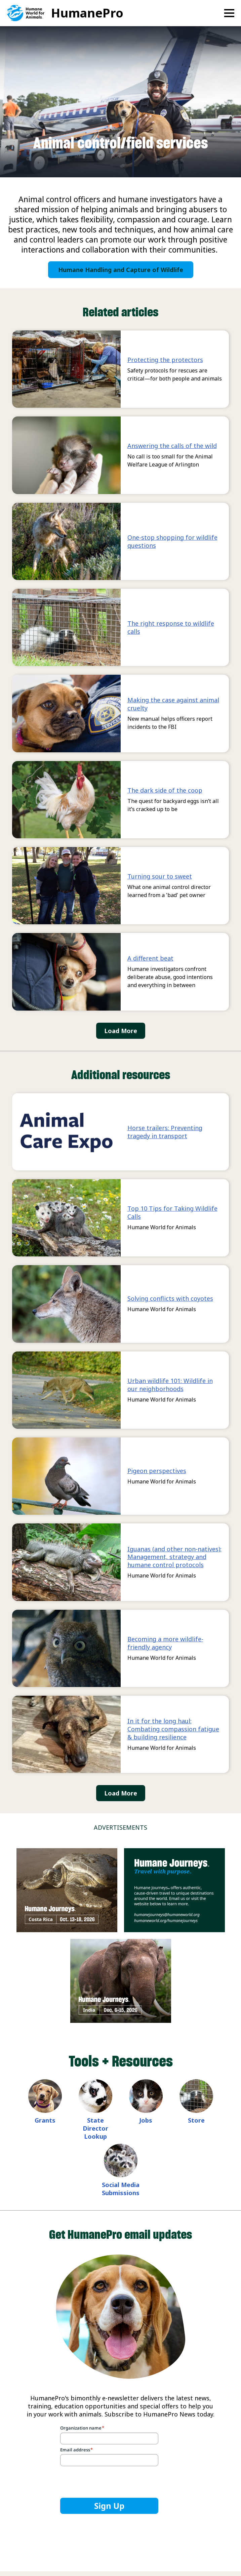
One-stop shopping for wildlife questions (172, 541)
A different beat (150, 958)
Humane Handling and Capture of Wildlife (120, 270)
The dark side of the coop (164, 790)
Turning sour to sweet (159, 876)
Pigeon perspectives (156, 1471)
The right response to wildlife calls (170, 627)
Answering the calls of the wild (172, 446)
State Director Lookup (95, 2128)
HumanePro (87, 13)
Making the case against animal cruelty (173, 704)
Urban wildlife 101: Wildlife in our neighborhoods (170, 1385)
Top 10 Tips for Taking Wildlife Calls (172, 1212)
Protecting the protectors (165, 360)
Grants (45, 2120)
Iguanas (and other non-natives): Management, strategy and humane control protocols (174, 1557)
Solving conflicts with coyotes (170, 1298)
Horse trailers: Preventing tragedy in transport (164, 1132)
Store (196, 2120)
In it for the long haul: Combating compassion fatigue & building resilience (173, 1729)
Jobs (145, 2120)
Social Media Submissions (120, 2189)
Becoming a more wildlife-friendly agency (165, 1643)
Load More (120, 1031)
